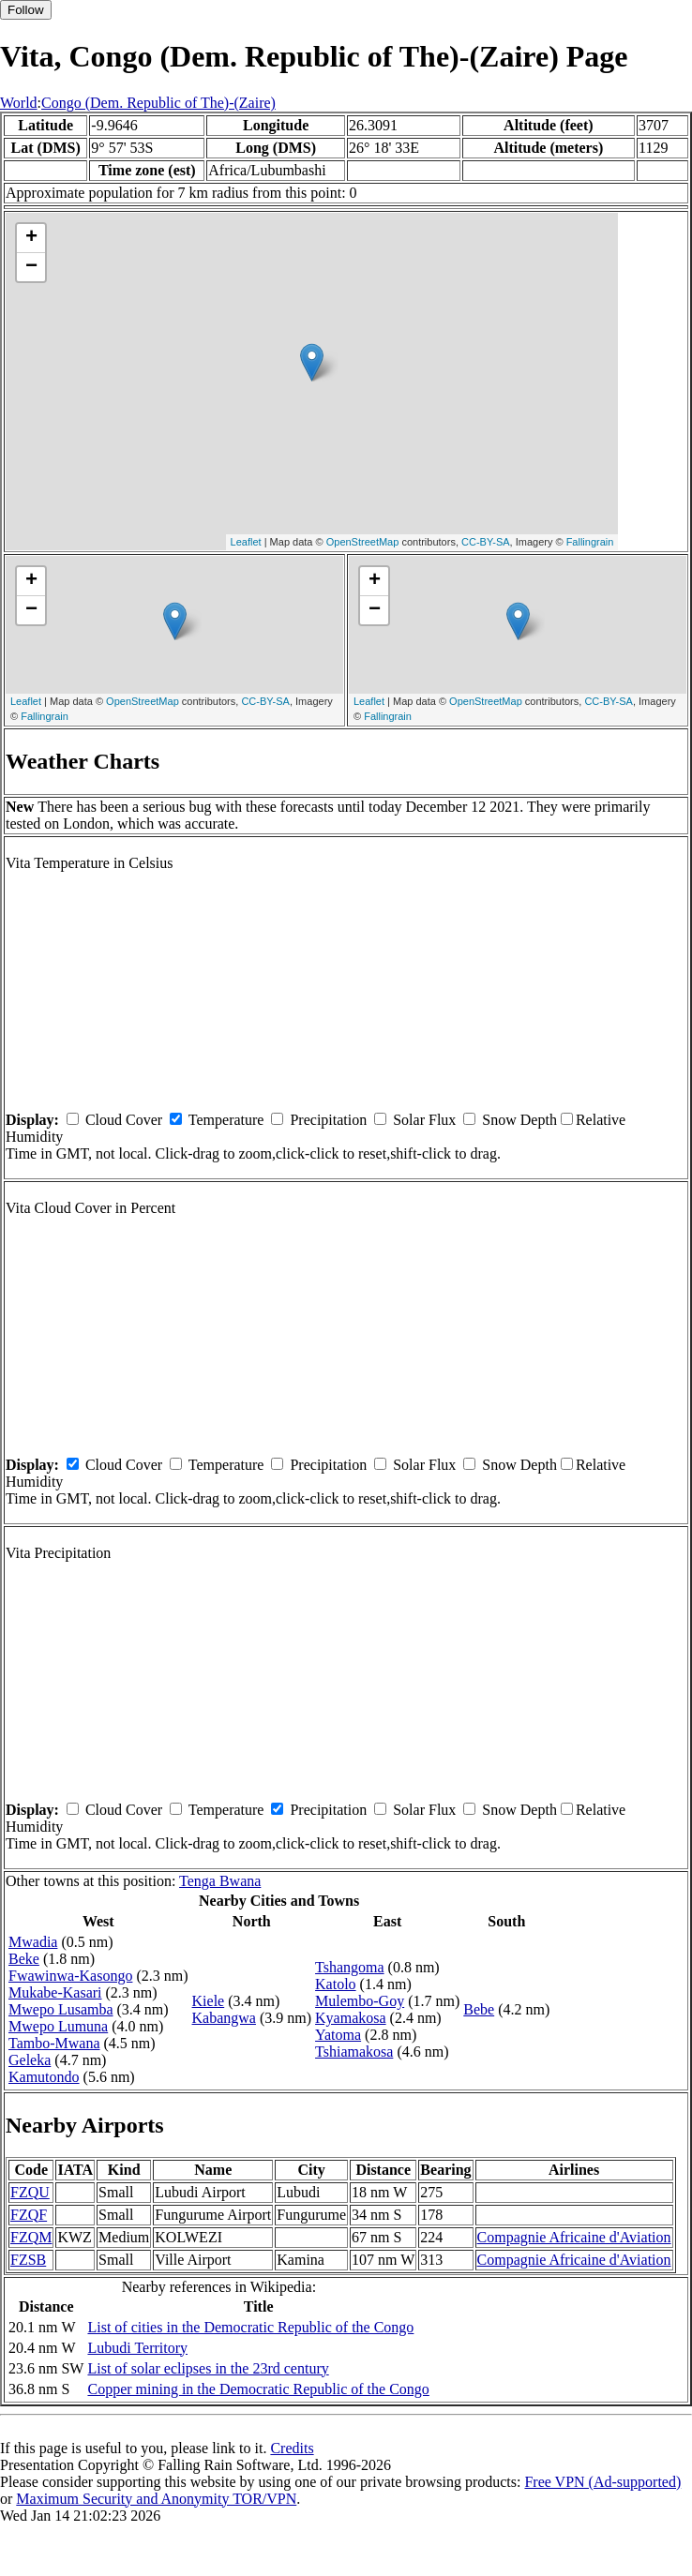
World (19, 103)
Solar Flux (424, 1120)
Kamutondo (44, 2077)
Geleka (29, 2060)
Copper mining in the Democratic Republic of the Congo (258, 2389)
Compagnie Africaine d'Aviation (574, 2237)
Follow (26, 10)
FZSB (28, 2260)
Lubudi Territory (137, 2348)
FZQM (31, 2237)
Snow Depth (519, 1120)
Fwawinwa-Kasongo (70, 1976)
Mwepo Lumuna (58, 2026)
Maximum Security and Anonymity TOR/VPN (156, 2499)
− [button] (31, 267)
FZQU (30, 2192)
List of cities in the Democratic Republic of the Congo (250, 2327)
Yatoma (338, 2035)
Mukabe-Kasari (55, 1992)
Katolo (335, 1984)
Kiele (208, 2001)
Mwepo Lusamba (60, 2009)
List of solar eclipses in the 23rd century (207, 2368)
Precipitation (328, 1120)
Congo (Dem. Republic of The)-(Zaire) (158, 103)
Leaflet (246, 541)
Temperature (226, 1120)
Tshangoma (349, 1967)
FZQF (28, 2215)
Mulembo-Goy (359, 2001)
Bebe (478, 2009)
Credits (291, 2448)
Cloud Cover (123, 1120)
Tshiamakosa (354, 2051)
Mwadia (32, 1942)
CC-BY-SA (485, 541)
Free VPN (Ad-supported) (602, 2482)
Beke (23, 1959)
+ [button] (31, 238)
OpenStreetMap (362, 541)
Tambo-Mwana (54, 2043)
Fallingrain (590, 541)
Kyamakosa (350, 2018)
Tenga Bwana (220, 1881)
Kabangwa (224, 2018)
